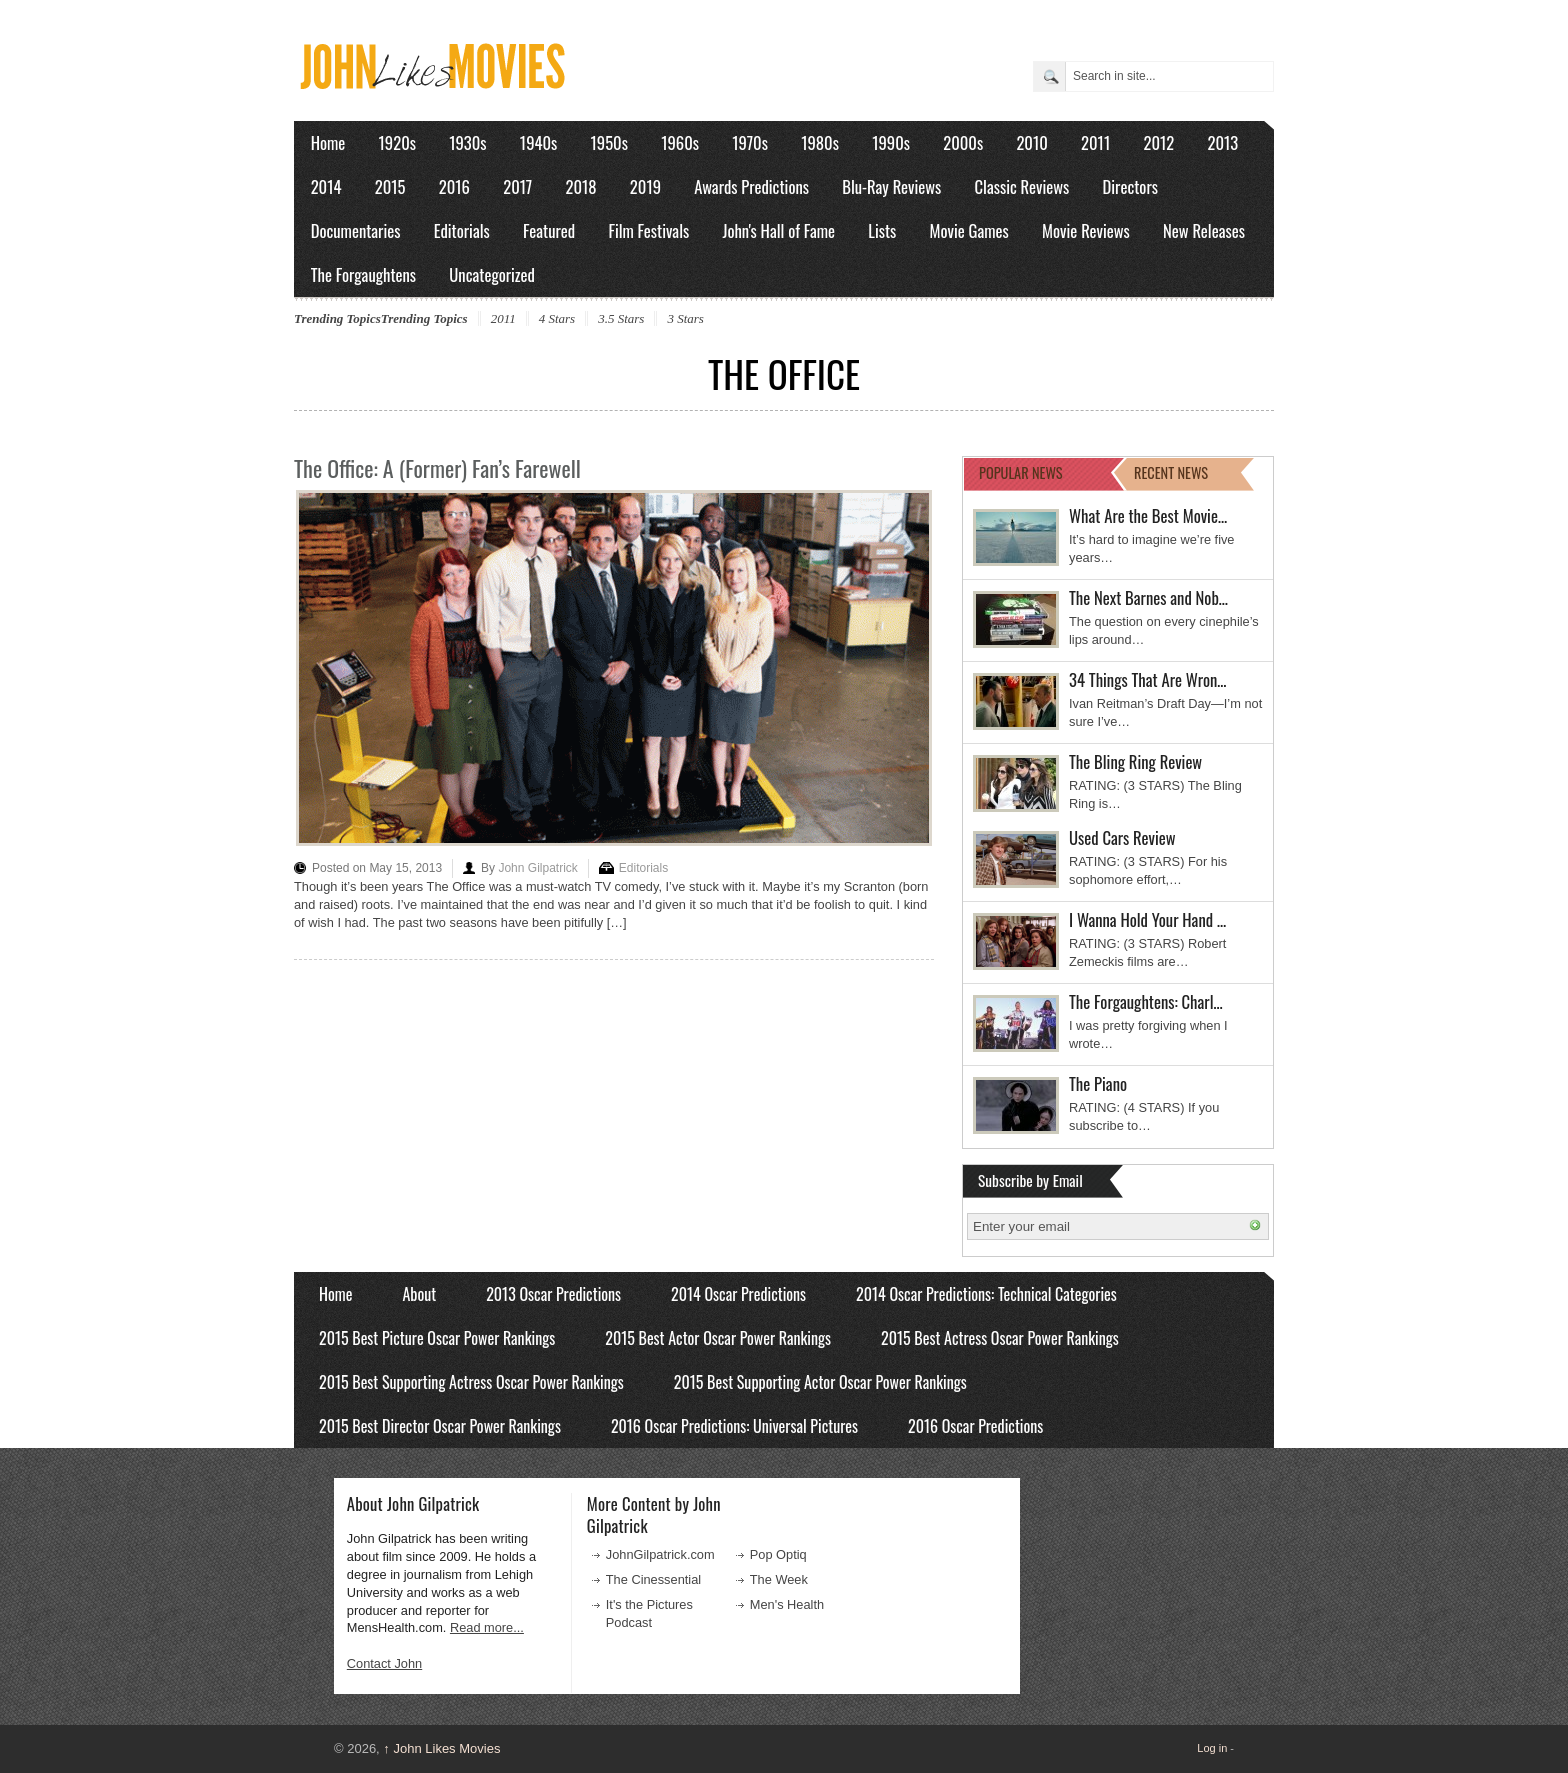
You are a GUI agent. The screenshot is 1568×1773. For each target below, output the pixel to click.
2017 (517, 186)
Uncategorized (492, 274)
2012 (1158, 142)
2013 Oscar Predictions (553, 1294)
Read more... (487, 1627)
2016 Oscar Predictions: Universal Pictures (734, 1426)
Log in (1212, 1748)
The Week (779, 1579)
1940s (538, 142)
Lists (882, 230)
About (419, 1294)
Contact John (384, 1663)
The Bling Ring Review (1135, 761)
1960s (680, 142)
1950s (609, 142)
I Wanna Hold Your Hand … (1147, 919)
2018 (580, 186)
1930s (467, 142)
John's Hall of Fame (778, 230)
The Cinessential (653, 1579)
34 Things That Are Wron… (1148, 679)
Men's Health (787, 1604)
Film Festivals (648, 230)
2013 (1222, 142)
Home (328, 142)
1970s (750, 142)
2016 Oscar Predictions (975, 1426)
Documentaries (356, 230)
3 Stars (685, 318)
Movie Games (969, 230)
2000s (963, 142)
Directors (1130, 186)
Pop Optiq (778, 1554)
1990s (891, 142)
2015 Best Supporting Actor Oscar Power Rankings (820, 1382)
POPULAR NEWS (1021, 472)
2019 (645, 186)
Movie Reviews (1086, 230)
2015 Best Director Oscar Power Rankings (440, 1426)
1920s (397, 142)
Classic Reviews (1022, 186)
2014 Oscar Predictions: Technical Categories (986, 1294)
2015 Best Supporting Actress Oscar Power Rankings (471, 1382)
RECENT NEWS (1171, 472)
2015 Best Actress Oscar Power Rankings (1000, 1338)
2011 (1095, 142)
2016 (454, 186)
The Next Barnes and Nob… (1148, 597)
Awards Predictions (751, 186)
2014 (326, 186)
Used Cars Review (1122, 837)
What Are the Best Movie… (1148, 515)
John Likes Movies (441, 1748)
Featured (549, 230)
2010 (1031, 142)
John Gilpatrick (537, 868)
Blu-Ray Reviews (891, 186)
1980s (820, 142)
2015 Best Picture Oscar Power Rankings (437, 1338)
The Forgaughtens (363, 274)
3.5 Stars (621, 318)
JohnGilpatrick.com (660, 1554)
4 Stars (557, 318)
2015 (390, 186)
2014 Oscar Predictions (738, 1294)
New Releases (1204, 230)
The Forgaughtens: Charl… (1146, 1001)
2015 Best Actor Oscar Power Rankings (718, 1338)
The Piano (1098, 1083)
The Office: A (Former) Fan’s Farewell (437, 468)
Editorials (462, 230)
